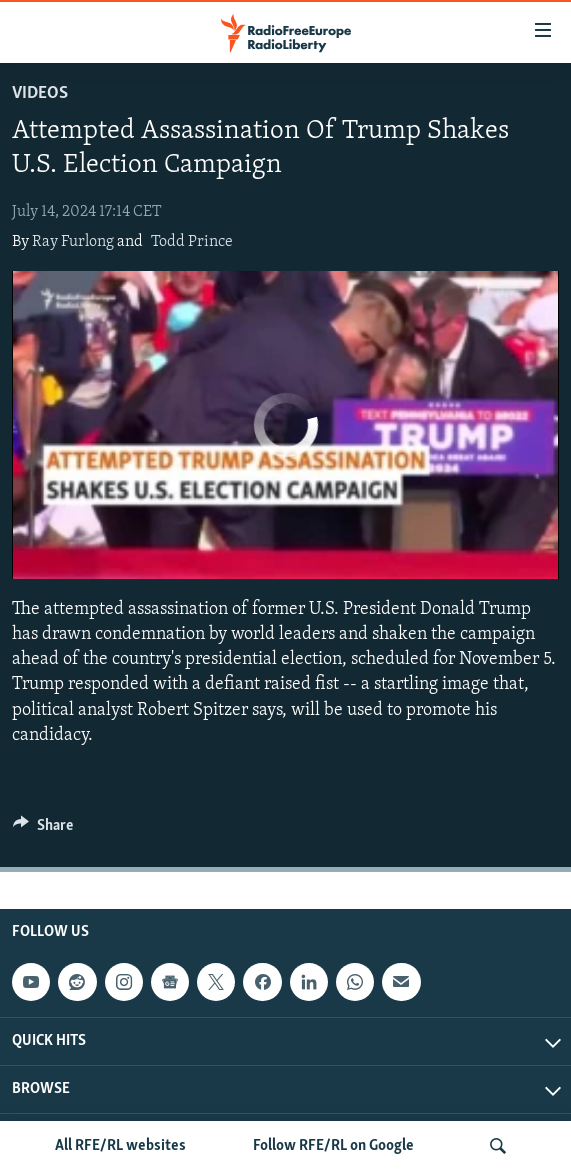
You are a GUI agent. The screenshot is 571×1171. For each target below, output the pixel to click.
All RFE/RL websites (120, 1146)
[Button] (43, 830)
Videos (40, 93)
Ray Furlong (73, 242)
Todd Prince (192, 242)
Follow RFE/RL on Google (333, 1146)
